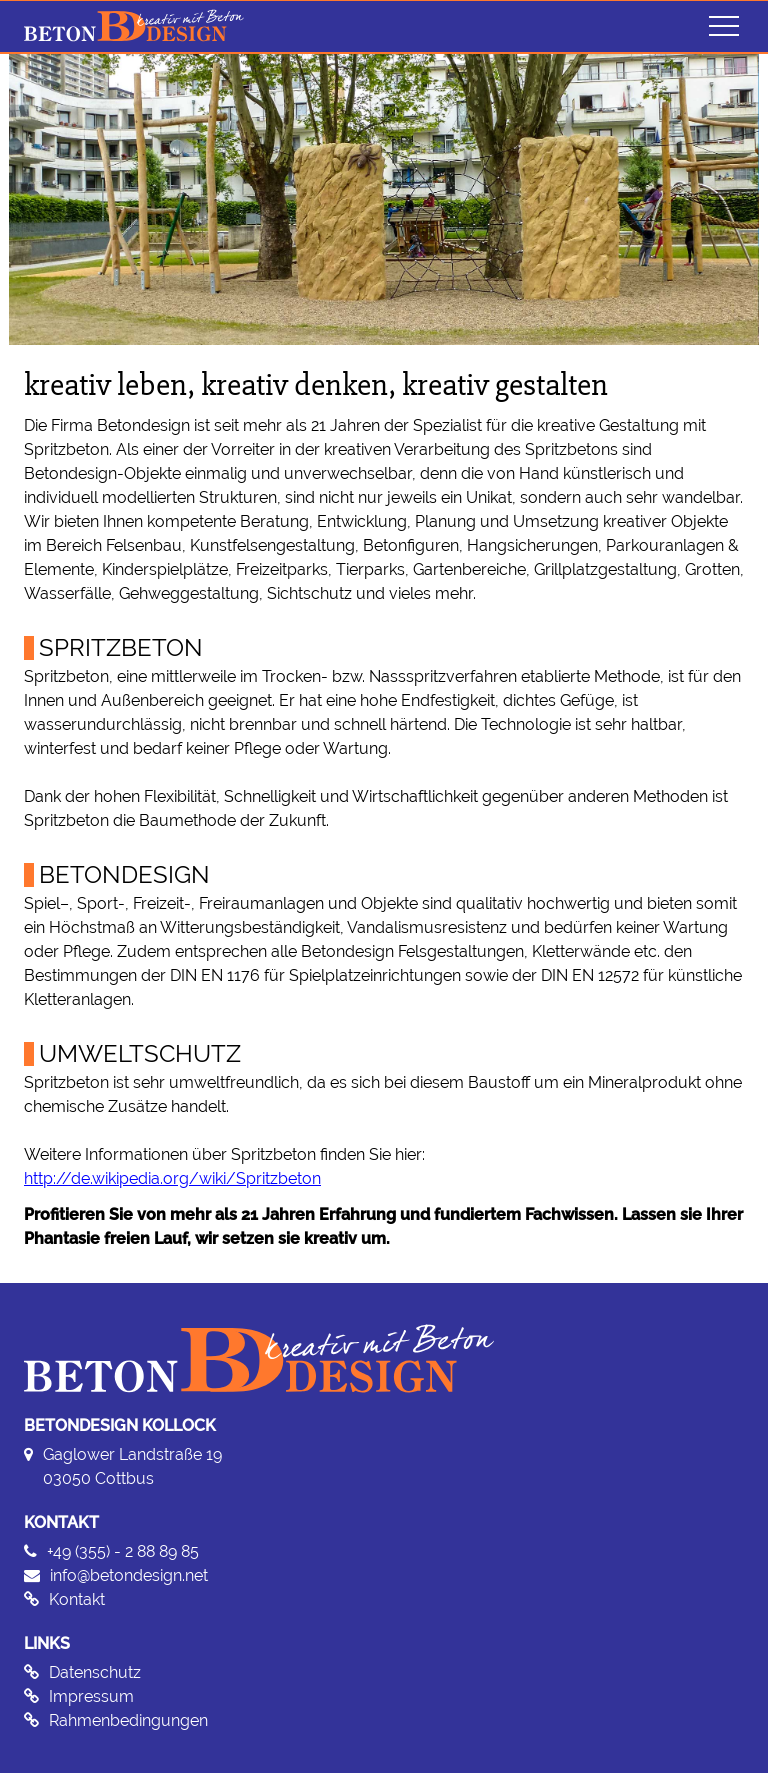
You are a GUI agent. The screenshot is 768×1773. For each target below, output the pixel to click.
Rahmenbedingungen (128, 1720)
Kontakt (77, 1599)
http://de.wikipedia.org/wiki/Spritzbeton (172, 1178)
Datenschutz (95, 1672)
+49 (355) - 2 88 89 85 (123, 1551)
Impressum (91, 1696)
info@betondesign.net (129, 1575)
